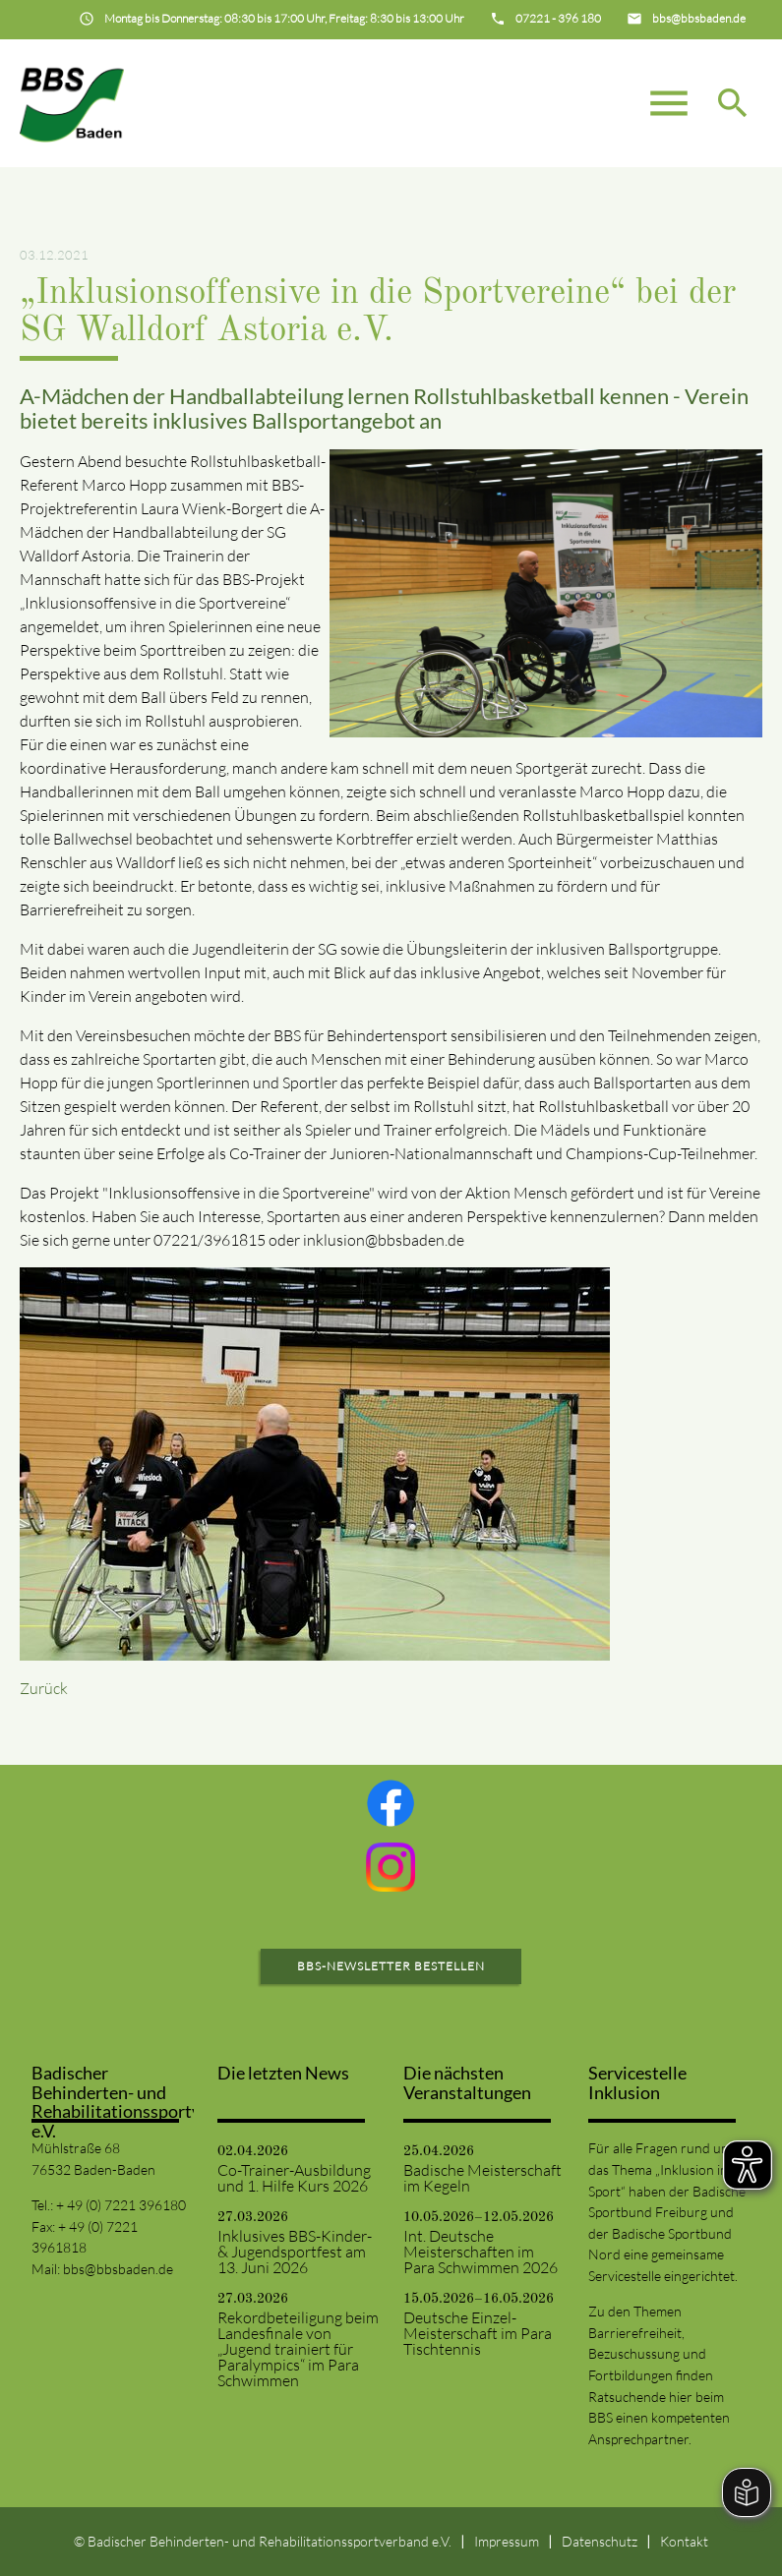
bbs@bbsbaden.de (118, 2268)
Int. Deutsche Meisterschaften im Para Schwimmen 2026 (480, 2251)
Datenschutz (599, 2541)
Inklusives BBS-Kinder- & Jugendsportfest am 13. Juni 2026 (294, 2251)
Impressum (506, 2541)
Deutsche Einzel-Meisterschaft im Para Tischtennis (477, 2333)
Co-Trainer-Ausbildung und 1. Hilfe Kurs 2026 (294, 2178)
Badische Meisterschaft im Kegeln (482, 2178)
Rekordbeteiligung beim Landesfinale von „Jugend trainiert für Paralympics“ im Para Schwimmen (298, 2349)
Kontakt (684, 2541)
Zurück (44, 1688)
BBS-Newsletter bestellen (391, 1966)
